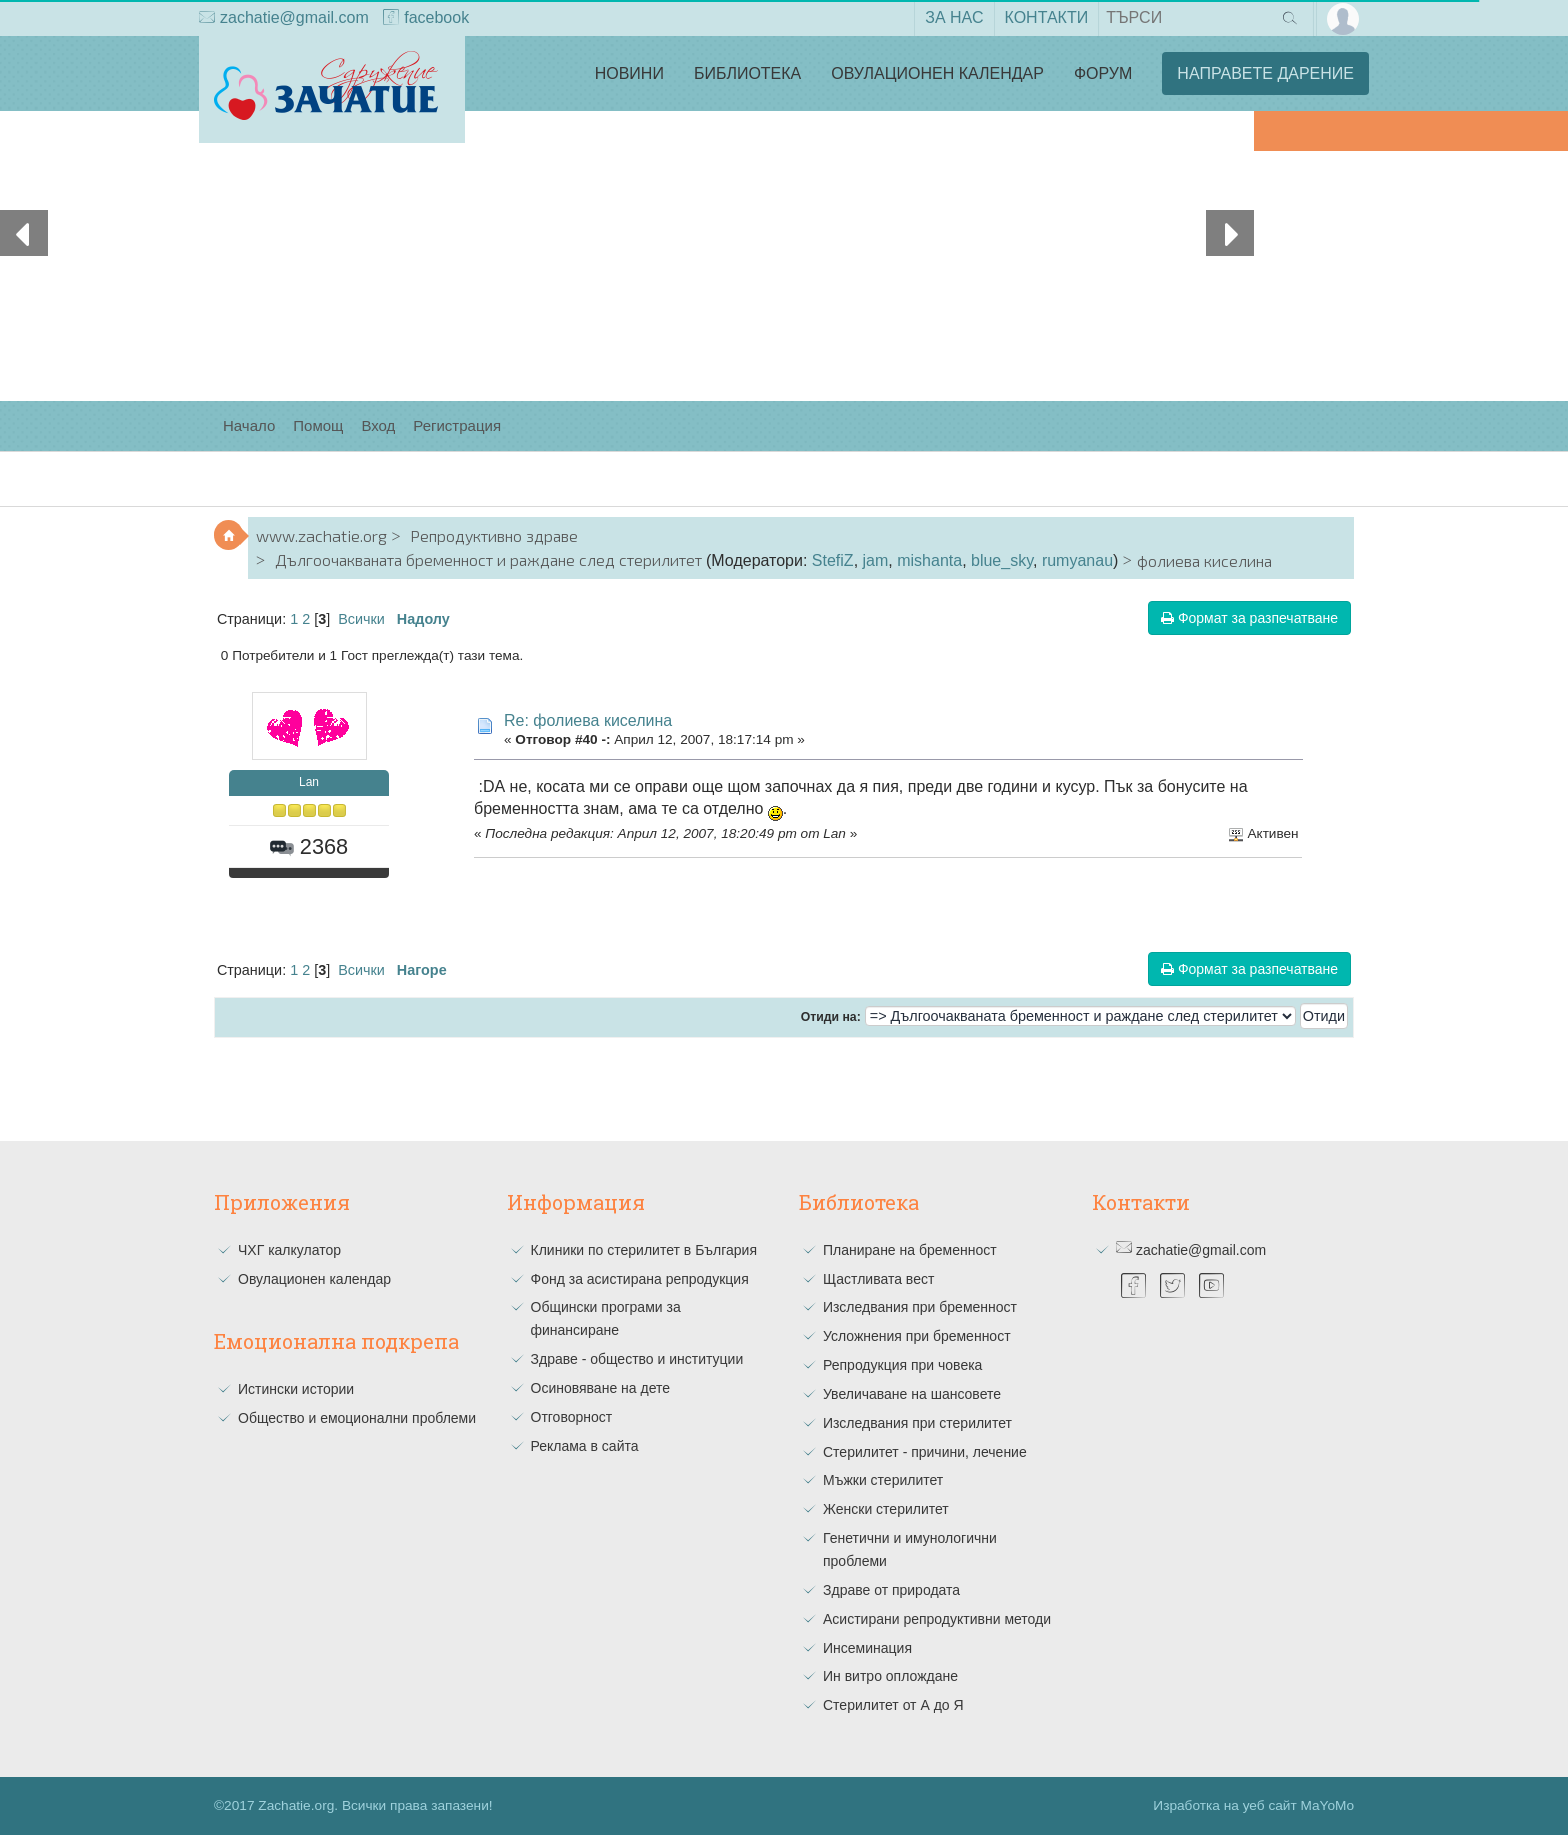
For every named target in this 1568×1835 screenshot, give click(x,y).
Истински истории (296, 1389)
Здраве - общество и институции (637, 1359)
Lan (309, 782)
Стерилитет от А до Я (893, 1705)
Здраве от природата (891, 1590)
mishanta (929, 560)
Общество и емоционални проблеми (357, 1418)
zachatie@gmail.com (284, 19)
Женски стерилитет (886, 1509)
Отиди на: (831, 1017)
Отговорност (572, 1417)
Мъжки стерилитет (883, 1480)
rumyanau (1077, 560)
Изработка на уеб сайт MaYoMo (1253, 1805)
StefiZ (833, 560)
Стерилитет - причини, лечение (925, 1452)
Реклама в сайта (585, 1446)
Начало (249, 425)
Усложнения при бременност (917, 1336)
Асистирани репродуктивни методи (937, 1619)
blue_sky (1002, 560)
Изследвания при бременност (920, 1307)
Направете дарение (1265, 73)
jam (876, 560)
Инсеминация (867, 1648)
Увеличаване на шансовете (912, 1394)
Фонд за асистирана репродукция (640, 1279)
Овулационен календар (937, 73)
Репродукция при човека (902, 1365)
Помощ (318, 425)
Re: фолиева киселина (588, 720)
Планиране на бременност (910, 1250)
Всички (361, 619)
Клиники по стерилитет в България (644, 1250)
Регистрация (457, 425)
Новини (629, 73)
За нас (954, 17)
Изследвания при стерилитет (917, 1423)
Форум (1103, 73)
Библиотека (747, 73)
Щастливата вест (878, 1279)
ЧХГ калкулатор (289, 1250)
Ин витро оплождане (890, 1676)
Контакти (1047, 17)
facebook (426, 19)
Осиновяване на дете (601, 1388)
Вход (378, 425)
